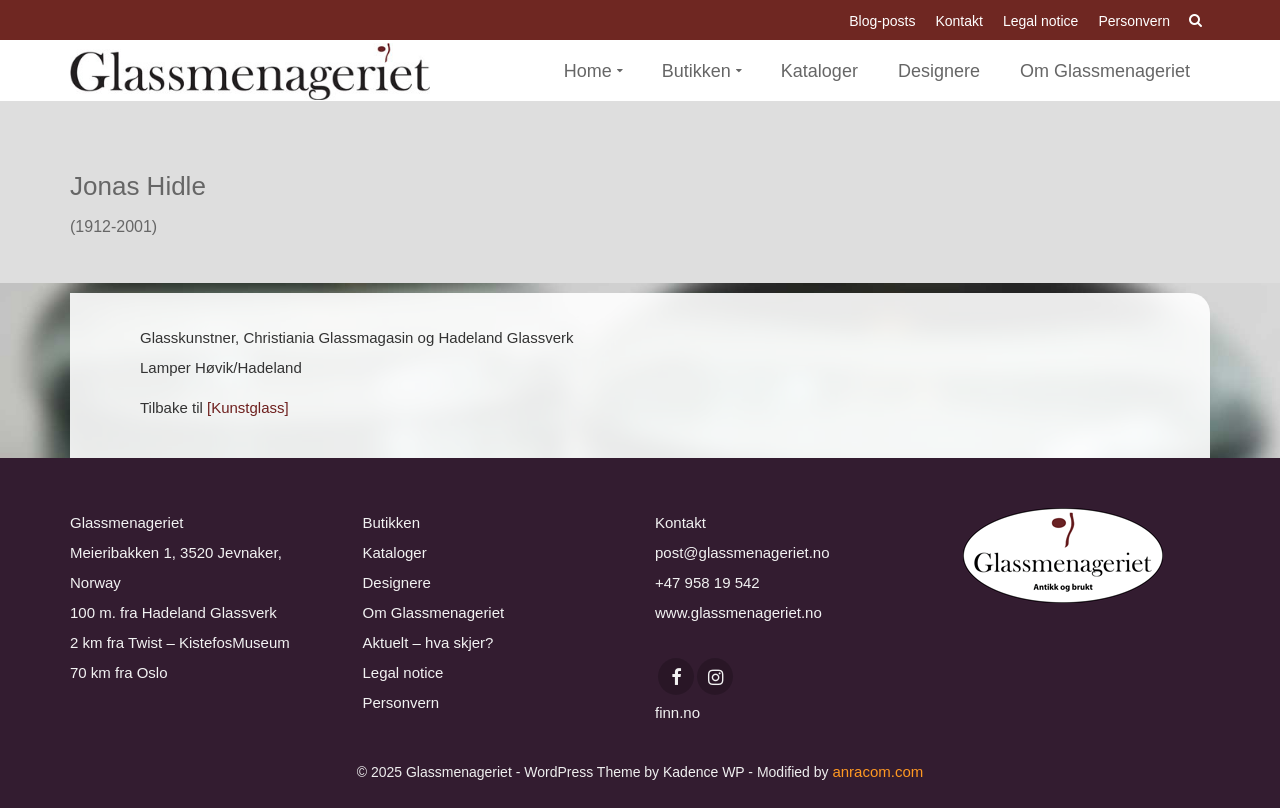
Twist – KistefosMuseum (209, 642)
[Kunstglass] (248, 407)
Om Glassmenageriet (434, 612)
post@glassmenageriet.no (742, 552)
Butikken (392, 522)
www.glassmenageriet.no (738, 612)
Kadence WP (703, 772)
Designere (397, 582)
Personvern (401, 702)
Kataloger (395, 552)
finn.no (677, 712)
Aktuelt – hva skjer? (428, 642)
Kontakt (680, 522)
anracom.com (877, 771)
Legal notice (403, 672)
